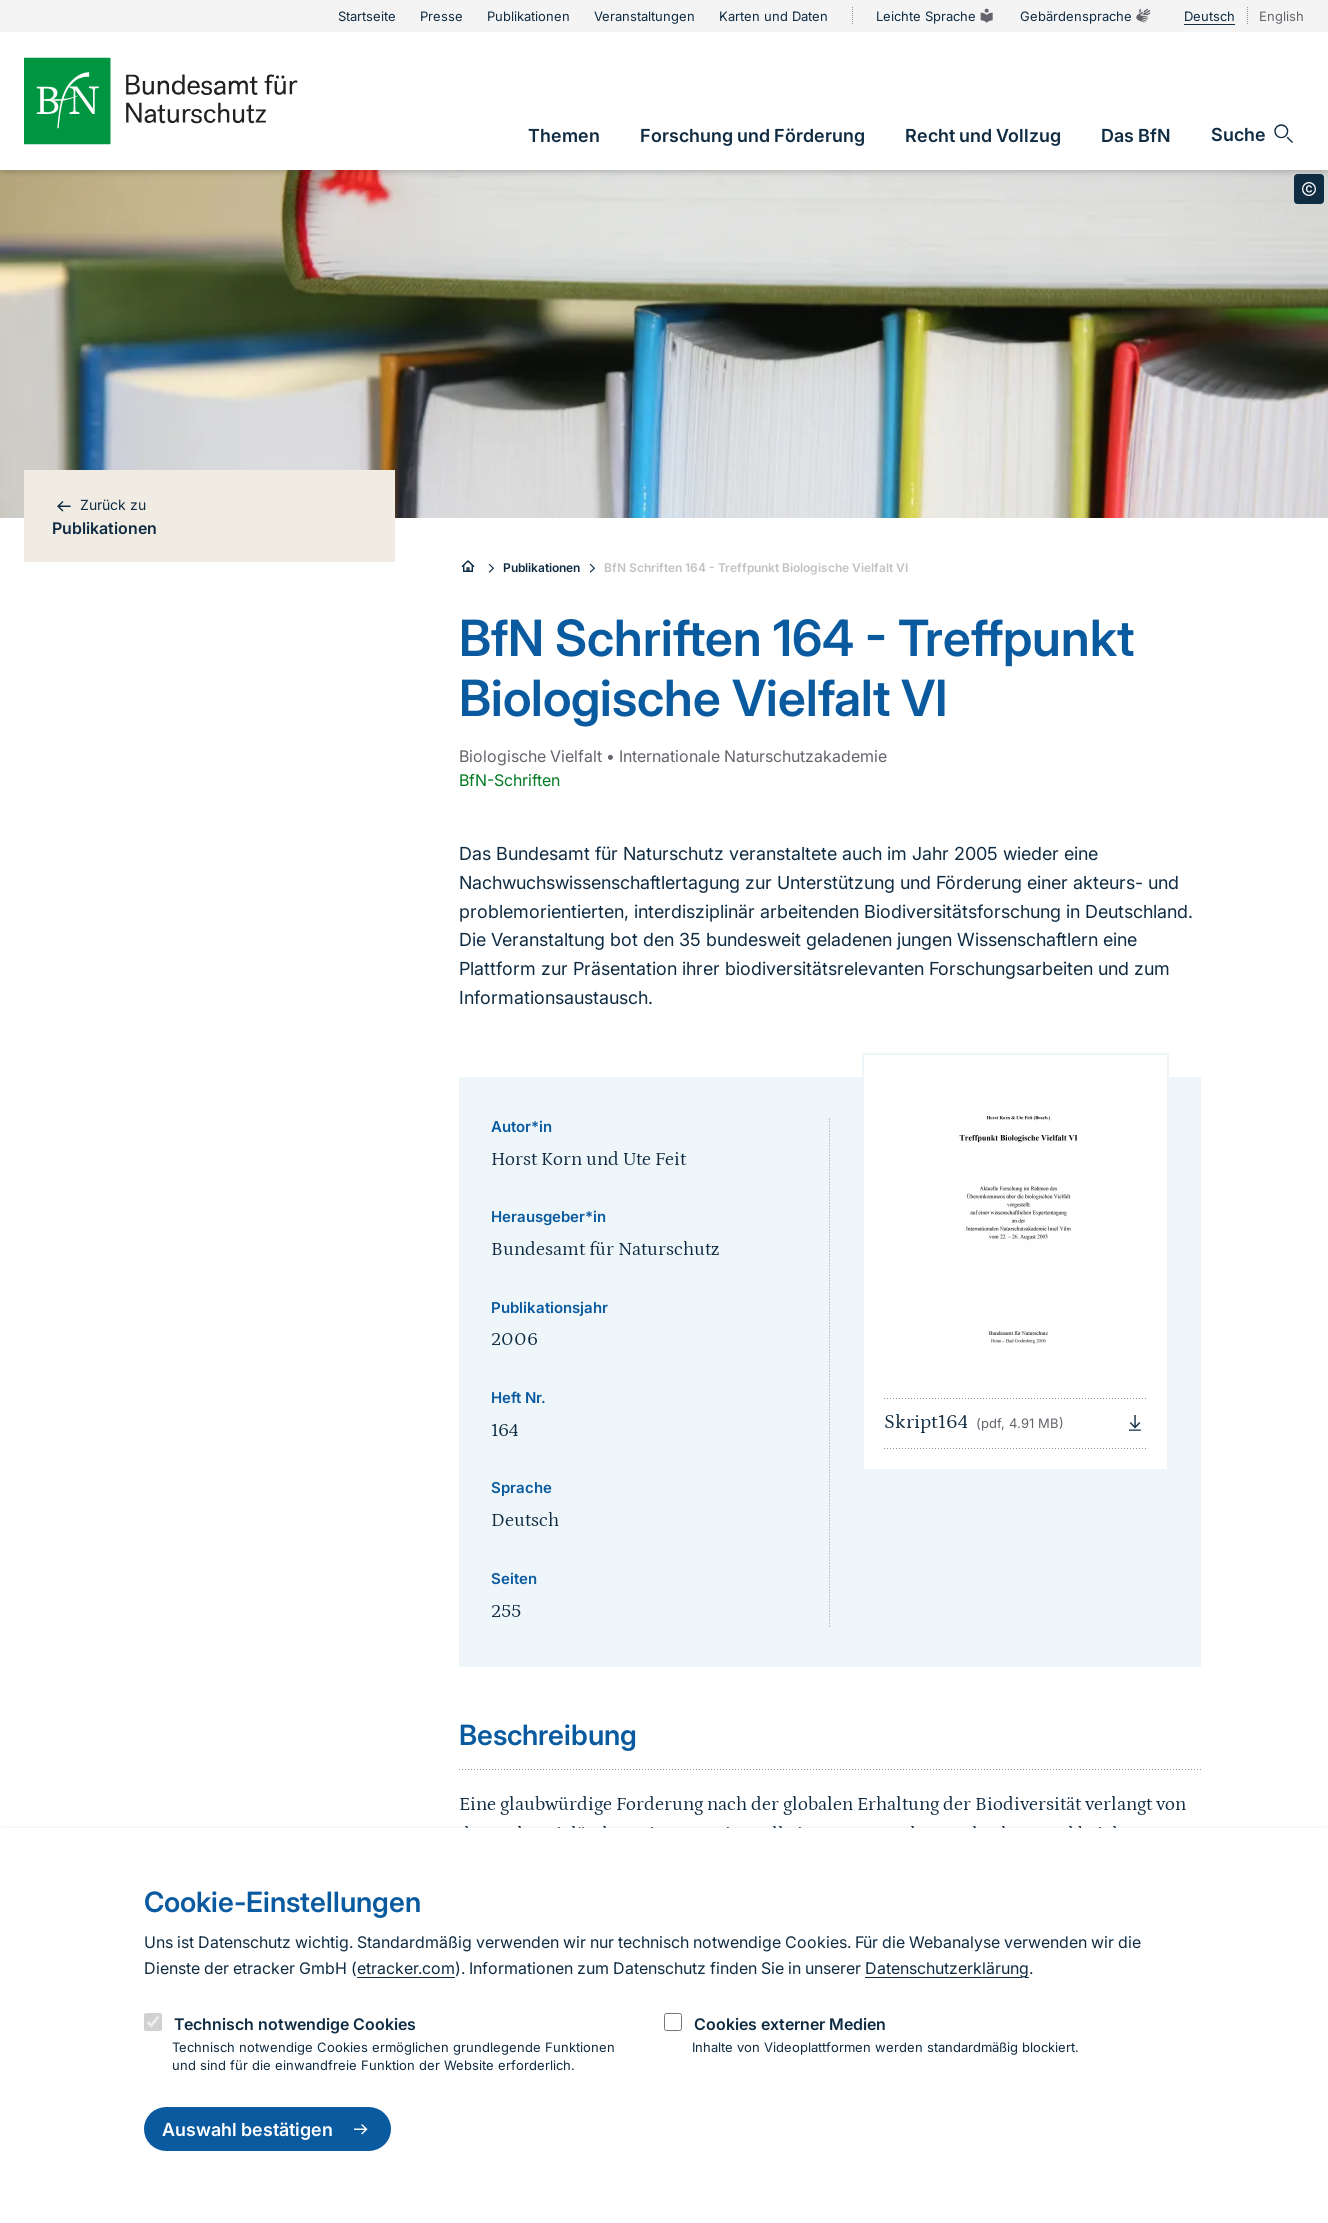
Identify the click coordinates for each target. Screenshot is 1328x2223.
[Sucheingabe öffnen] (1253, 134)
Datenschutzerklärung (947, 1968)
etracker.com (406, 1968)
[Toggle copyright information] (1309, 189)
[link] (564, 135)
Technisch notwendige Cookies (295, 2024)
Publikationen (541, 567)
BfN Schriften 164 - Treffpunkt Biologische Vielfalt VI (756, 567)
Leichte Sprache (936, 16)
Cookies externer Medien (790, 2024)
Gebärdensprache (1086, 16)
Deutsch (1209, 16)
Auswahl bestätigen (267, 2129)
